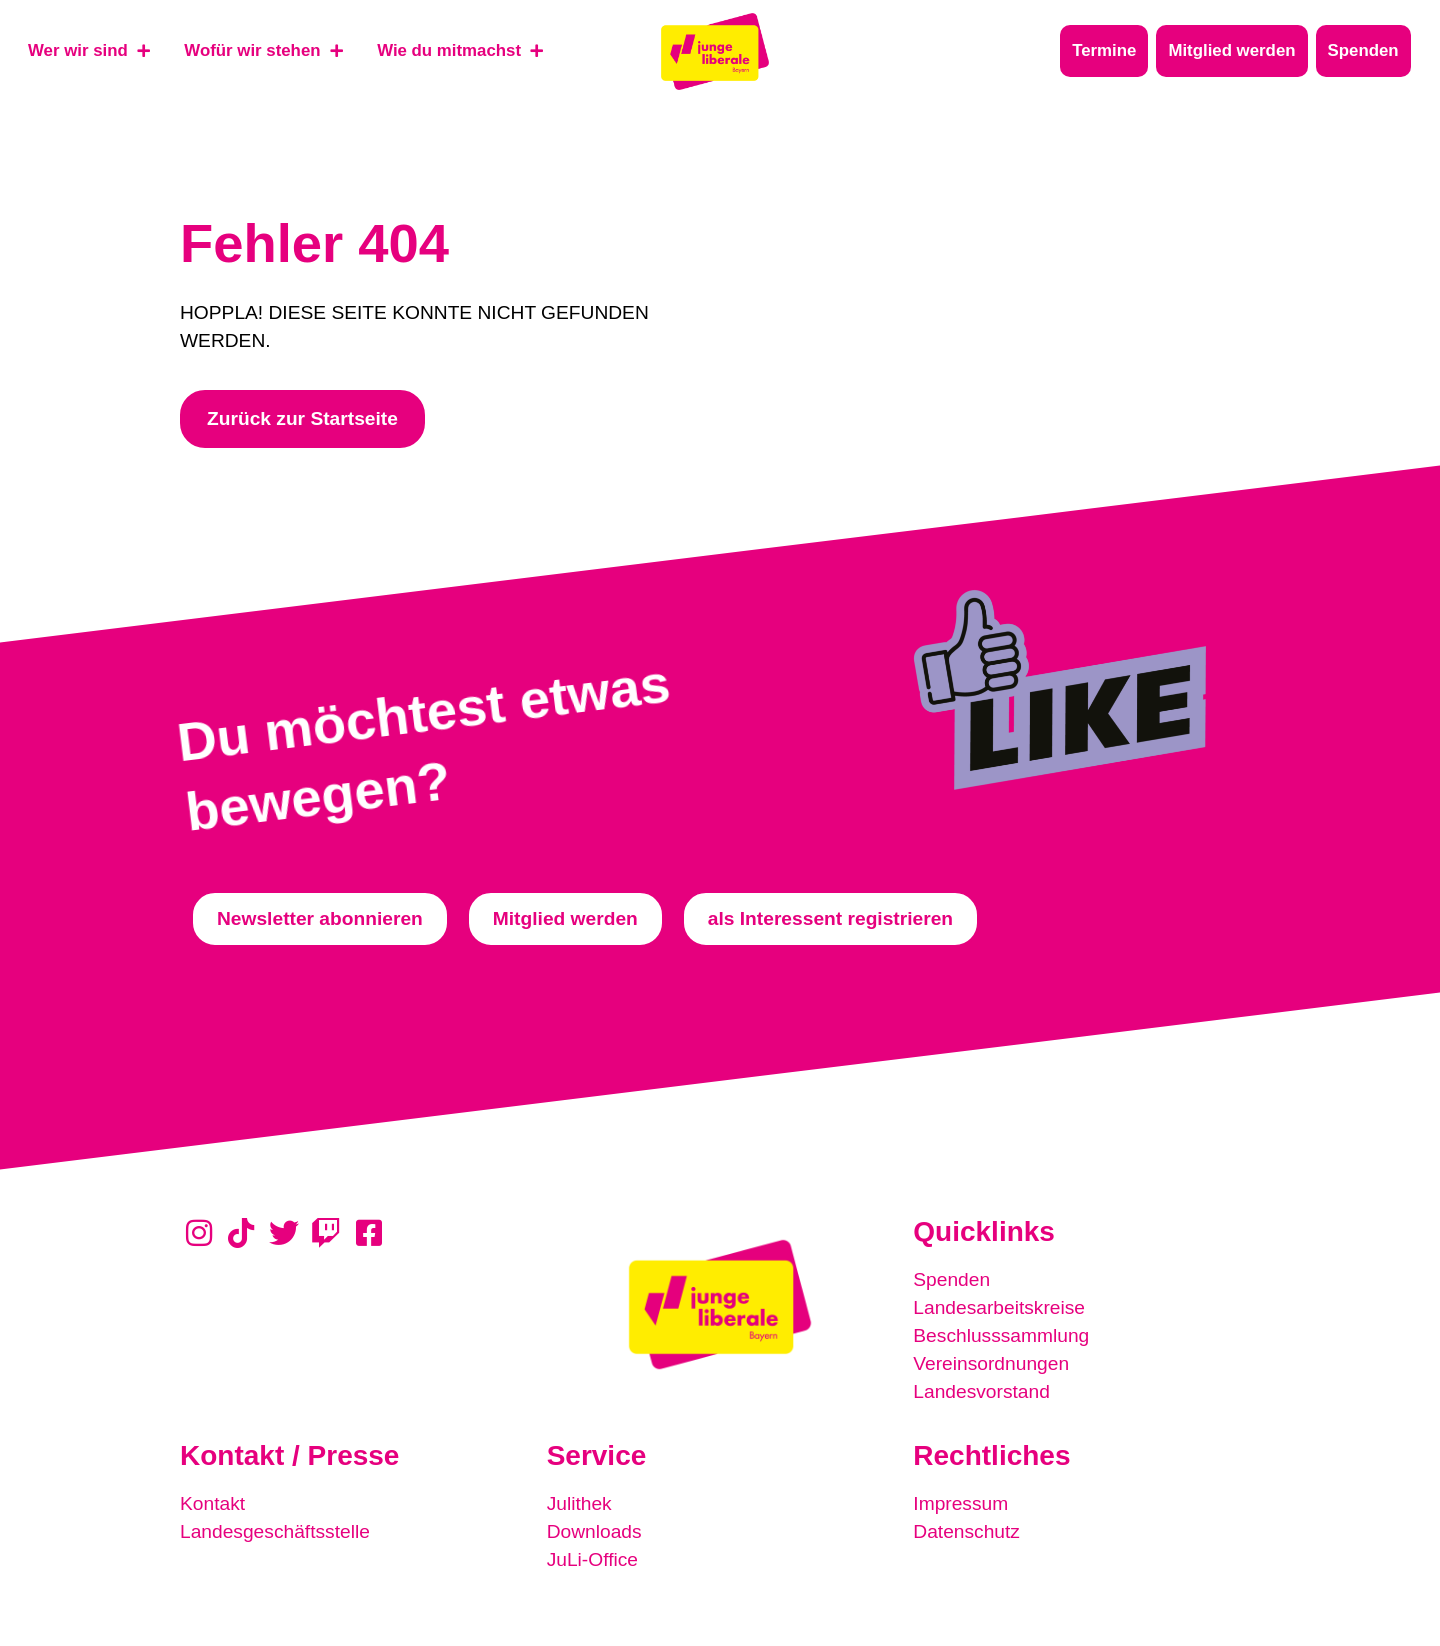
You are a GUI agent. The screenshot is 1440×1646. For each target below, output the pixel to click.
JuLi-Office (592, 1559)
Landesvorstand (981, 1391)
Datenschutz (966, 1531)
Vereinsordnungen (991, 1363)
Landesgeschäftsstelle (275, 1531)
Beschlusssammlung (1001, 1335)
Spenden (951, 1279)
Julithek (579, 1503)
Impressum (960, 1503)
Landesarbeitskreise (999, 1307)
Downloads (594, 1531)
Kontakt (212, 1503)
